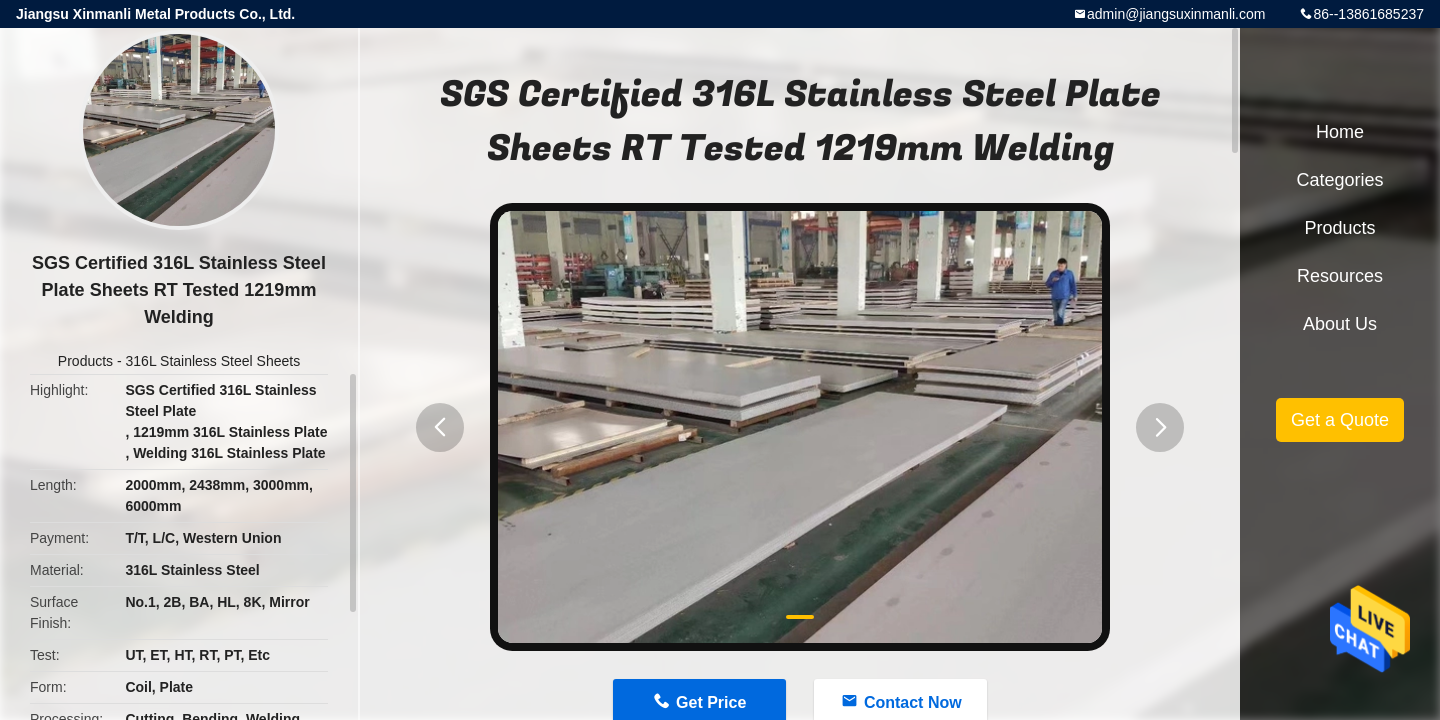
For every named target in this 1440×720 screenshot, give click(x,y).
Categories (1339, 180)
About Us (1340, 324)
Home (1340, 132)
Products (85, 361)
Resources (1340, 276)
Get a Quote (1340, 420)
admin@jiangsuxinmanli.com (1176, 14)
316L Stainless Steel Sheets (213, 361)
